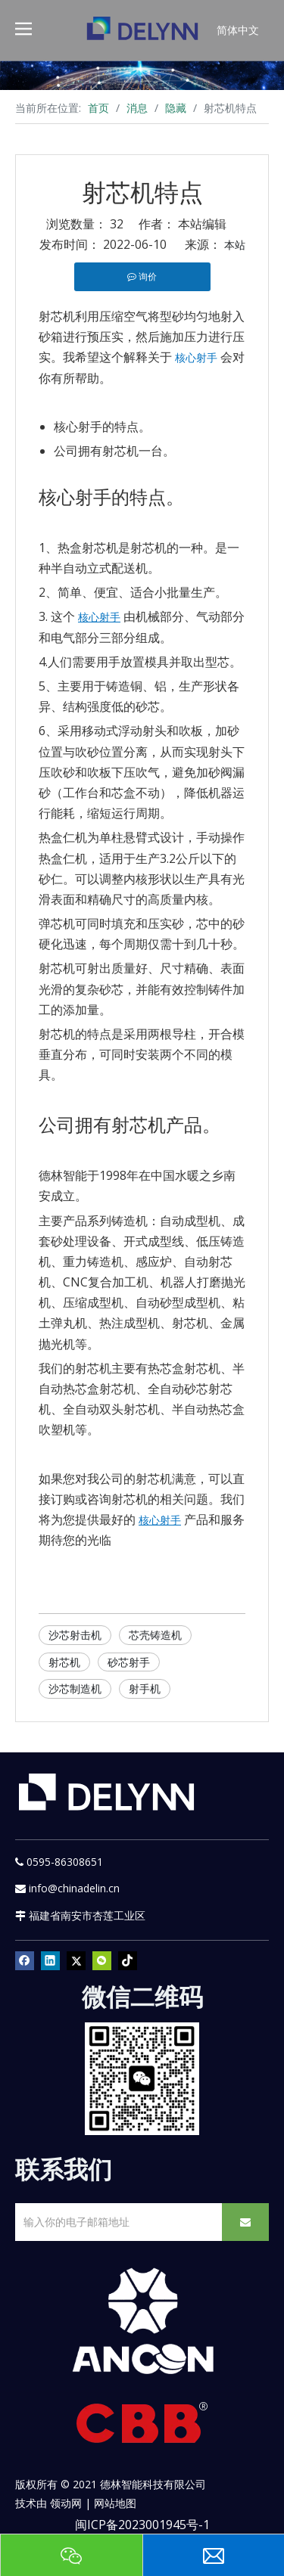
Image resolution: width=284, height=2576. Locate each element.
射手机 (145, 1688)
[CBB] (142, 2426)
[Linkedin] (50, 1960)
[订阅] (245, 2222)
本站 (234, 244)
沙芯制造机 (74, 1688)
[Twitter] (76, 1960)
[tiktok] (127, 1960)
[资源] (142, 75)
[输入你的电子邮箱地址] (115, 2222)
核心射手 (196, 357)
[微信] (101, 1960)
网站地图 (115, 2503)
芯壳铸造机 (155, 1635)
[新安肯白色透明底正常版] (142, 2321)
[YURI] (142, 2078)
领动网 (66, 2503)
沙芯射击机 (74, 1635)
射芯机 (64, 1662)
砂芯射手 (129, 1662)
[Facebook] (24, 1960)
